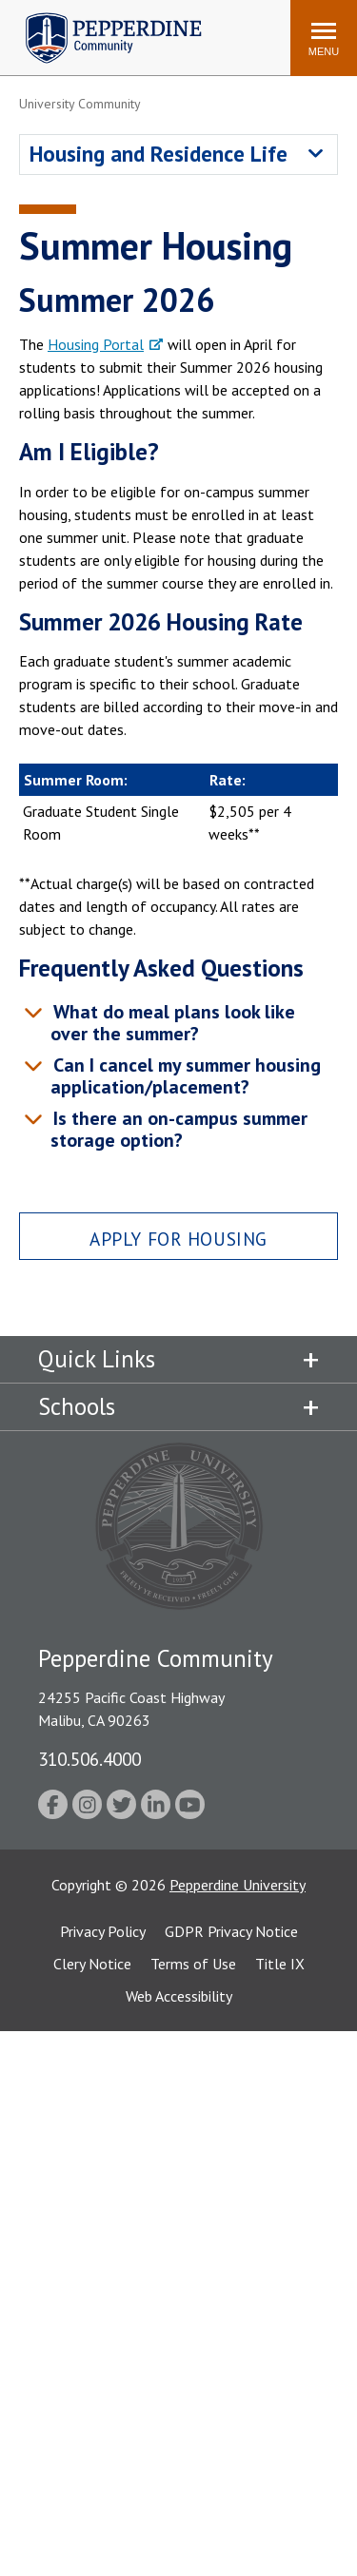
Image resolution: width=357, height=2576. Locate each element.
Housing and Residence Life (159, 153)
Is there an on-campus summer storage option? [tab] (177, 1129)
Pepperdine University (237, 1884)
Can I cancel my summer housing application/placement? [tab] (184, 1076)
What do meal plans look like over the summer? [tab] (171, 1022)
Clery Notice (92, 1963)
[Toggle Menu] (323, 38)
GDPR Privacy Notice (231, 1931)
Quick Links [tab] (96, 1359)
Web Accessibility (179, 1995)
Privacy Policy (103, 1931)
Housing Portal (96, 344)
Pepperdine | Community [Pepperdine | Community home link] (99, 18)
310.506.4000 (89, 1759)
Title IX (280, 1963)
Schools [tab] (76, 1406)
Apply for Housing (178, 1238)
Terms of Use (193, 1963)
